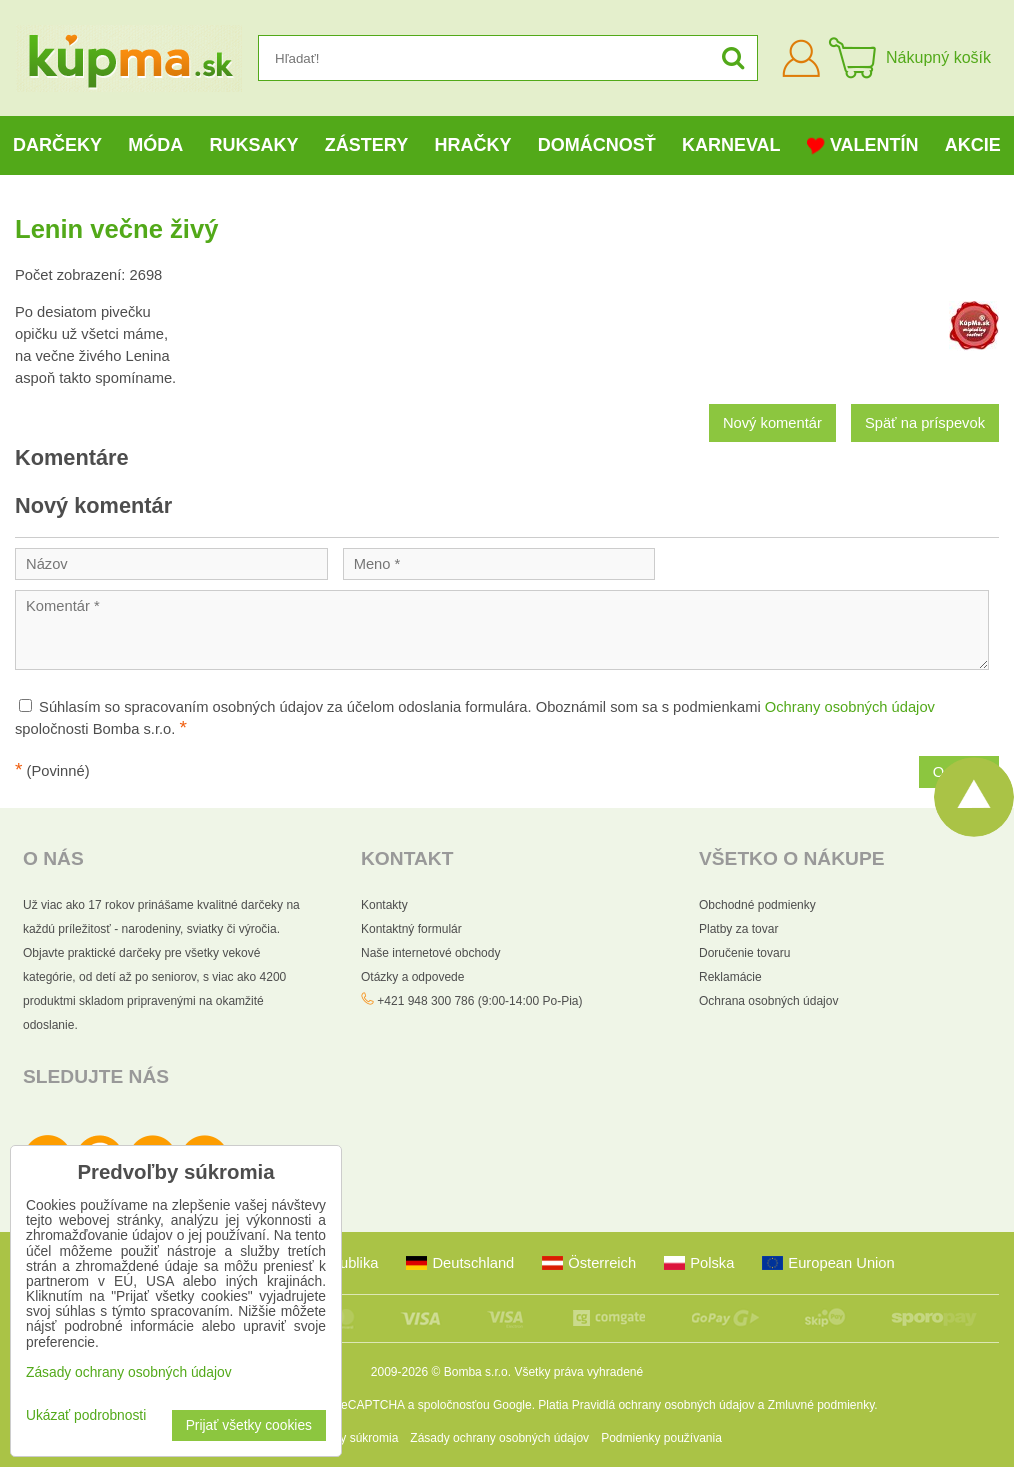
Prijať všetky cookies (249, 1425)
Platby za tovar (738, 929)
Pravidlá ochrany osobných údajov (663, 1405)
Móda (155, 145)
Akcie (973, 145)
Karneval (731, 145)
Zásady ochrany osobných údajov (499, 1438)
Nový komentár (772, 423)
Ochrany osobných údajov (850, 707)
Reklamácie (730, 977)
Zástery (366, 145)
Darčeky (57, 145)
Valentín (863, 145)
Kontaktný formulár (411, 929)
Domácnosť (597, 145)
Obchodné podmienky (757, 905)
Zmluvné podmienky (821, 1405)
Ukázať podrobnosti (86, 1415)
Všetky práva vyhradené (578, 1372)
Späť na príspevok (925, 423)
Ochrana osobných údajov (768, 1001)
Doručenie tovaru (744, 953)
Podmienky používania (661, 1438)
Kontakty (384, 905)
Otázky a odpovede (412, 977)
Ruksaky (254, 145)
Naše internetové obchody (430, 953)
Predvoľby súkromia (345, 1438)
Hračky (472, 145)
